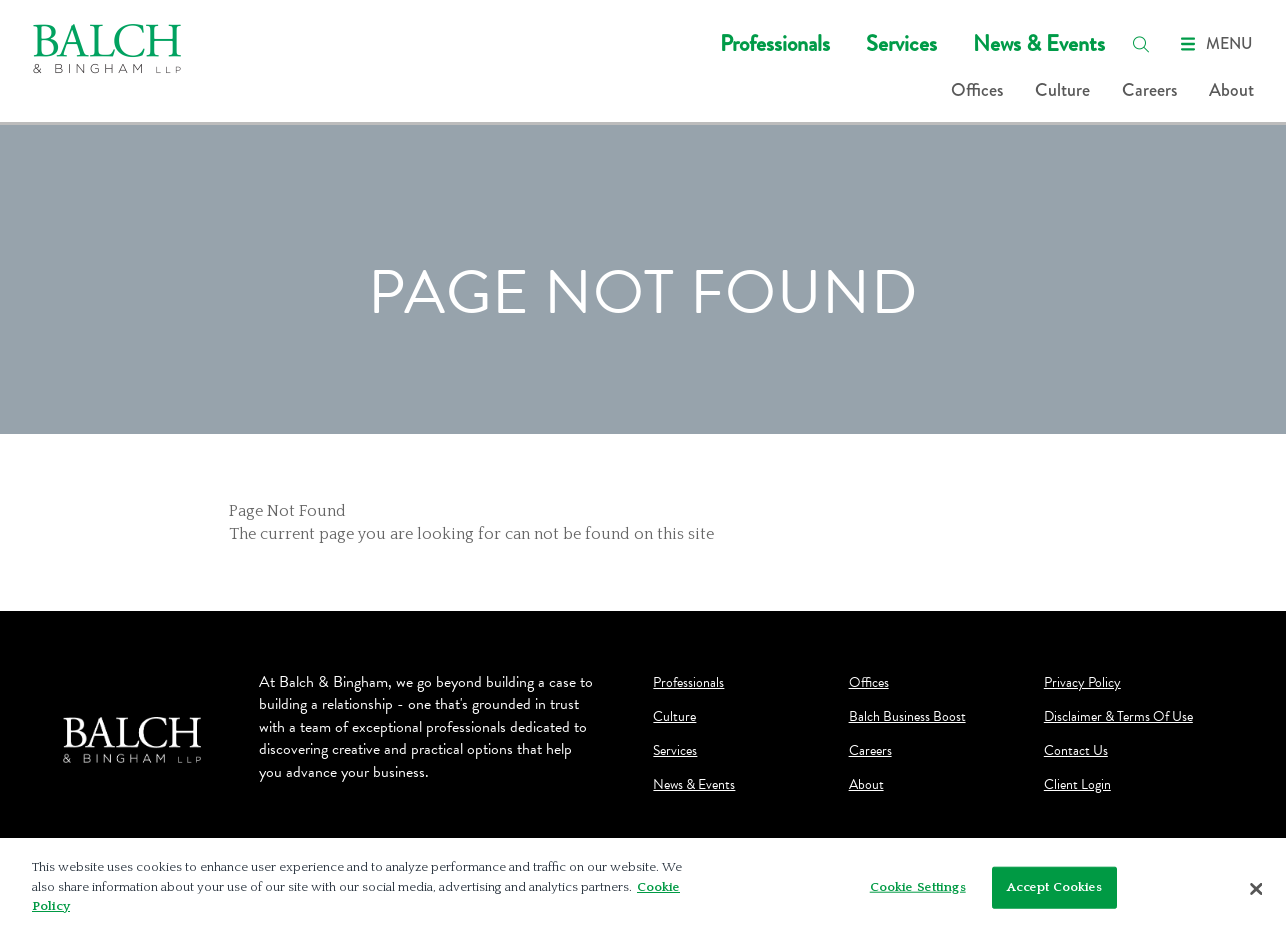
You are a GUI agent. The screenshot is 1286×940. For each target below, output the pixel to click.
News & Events (1039, 43)
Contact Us (1076, 751)
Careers (1149, 90)
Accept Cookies (1055, 887)
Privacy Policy (1082, 683)
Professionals (775, 43)
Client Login (1077, 785)
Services (901, 43)
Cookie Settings (918, 887)
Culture (1062, 90)
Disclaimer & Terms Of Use (1118, 717)
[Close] (1256, 889)
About (1231, 90)
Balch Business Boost (907, 717)
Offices (977, 90)
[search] (1141, 44)
